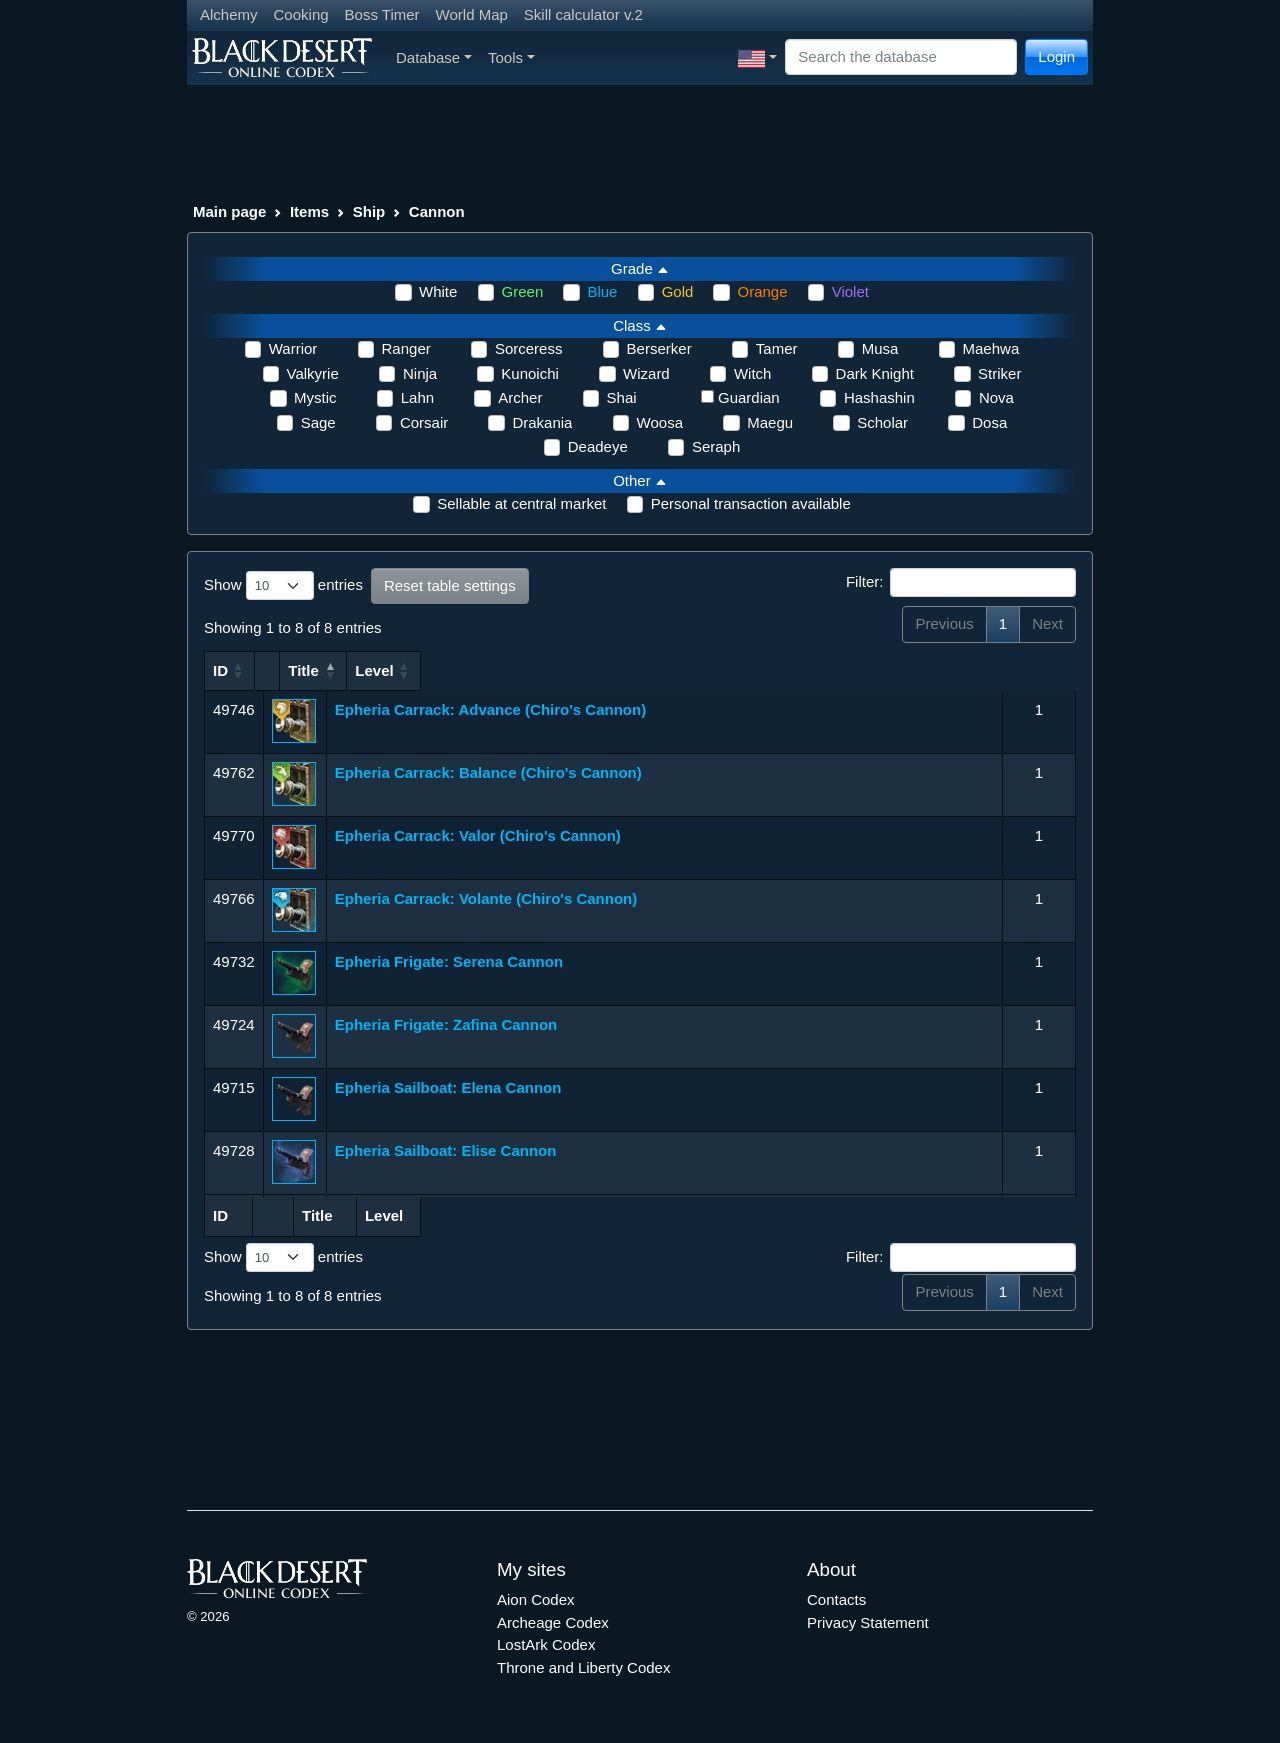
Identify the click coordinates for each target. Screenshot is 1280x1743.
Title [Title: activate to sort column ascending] (350, 670)
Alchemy (229, 14)
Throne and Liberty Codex (583, 1667)
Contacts (836, 1599)
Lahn (417, 397)
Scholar (882, 422)
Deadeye (598, 446)
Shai (622, 397)
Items (309, 211)
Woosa (660, 422)
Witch (753, 373)
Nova (996, 397)
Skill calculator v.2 (583, 14)
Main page (229, 211)
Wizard (646, 373)
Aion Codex (536, 1599)
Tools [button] (511, 57)
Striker (999, 373)
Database (434, 57)
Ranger (406, 348)
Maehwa (991, 348)
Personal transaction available (751, 503)
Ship (369, 211)
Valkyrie (313, 373)
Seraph (716, 446)
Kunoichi (530, 373)
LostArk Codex (546, 1644)
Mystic (315, 397)
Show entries (283, 586)
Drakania (542, 422)
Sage (318, 422)
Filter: (961, 583)
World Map (472, 14)
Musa (880, 348)
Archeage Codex (553, 1622)
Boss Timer (382, 14)
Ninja (420, 373)
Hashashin (879, 397)
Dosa (989, 422)
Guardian (749, 397)
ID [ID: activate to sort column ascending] (220, 670)
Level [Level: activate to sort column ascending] (1030, 670)
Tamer (777, 348)
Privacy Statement (868, 1622)
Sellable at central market (521, 503)
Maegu (770, 422)
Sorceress (529, 348)
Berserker (659, 348)
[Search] (901, 57)
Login (1056, 56)
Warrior (293, 348)
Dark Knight (875, 373)
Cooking (301, 14)
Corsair (424, 422)
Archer (520, 397)
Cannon (437, 211)
